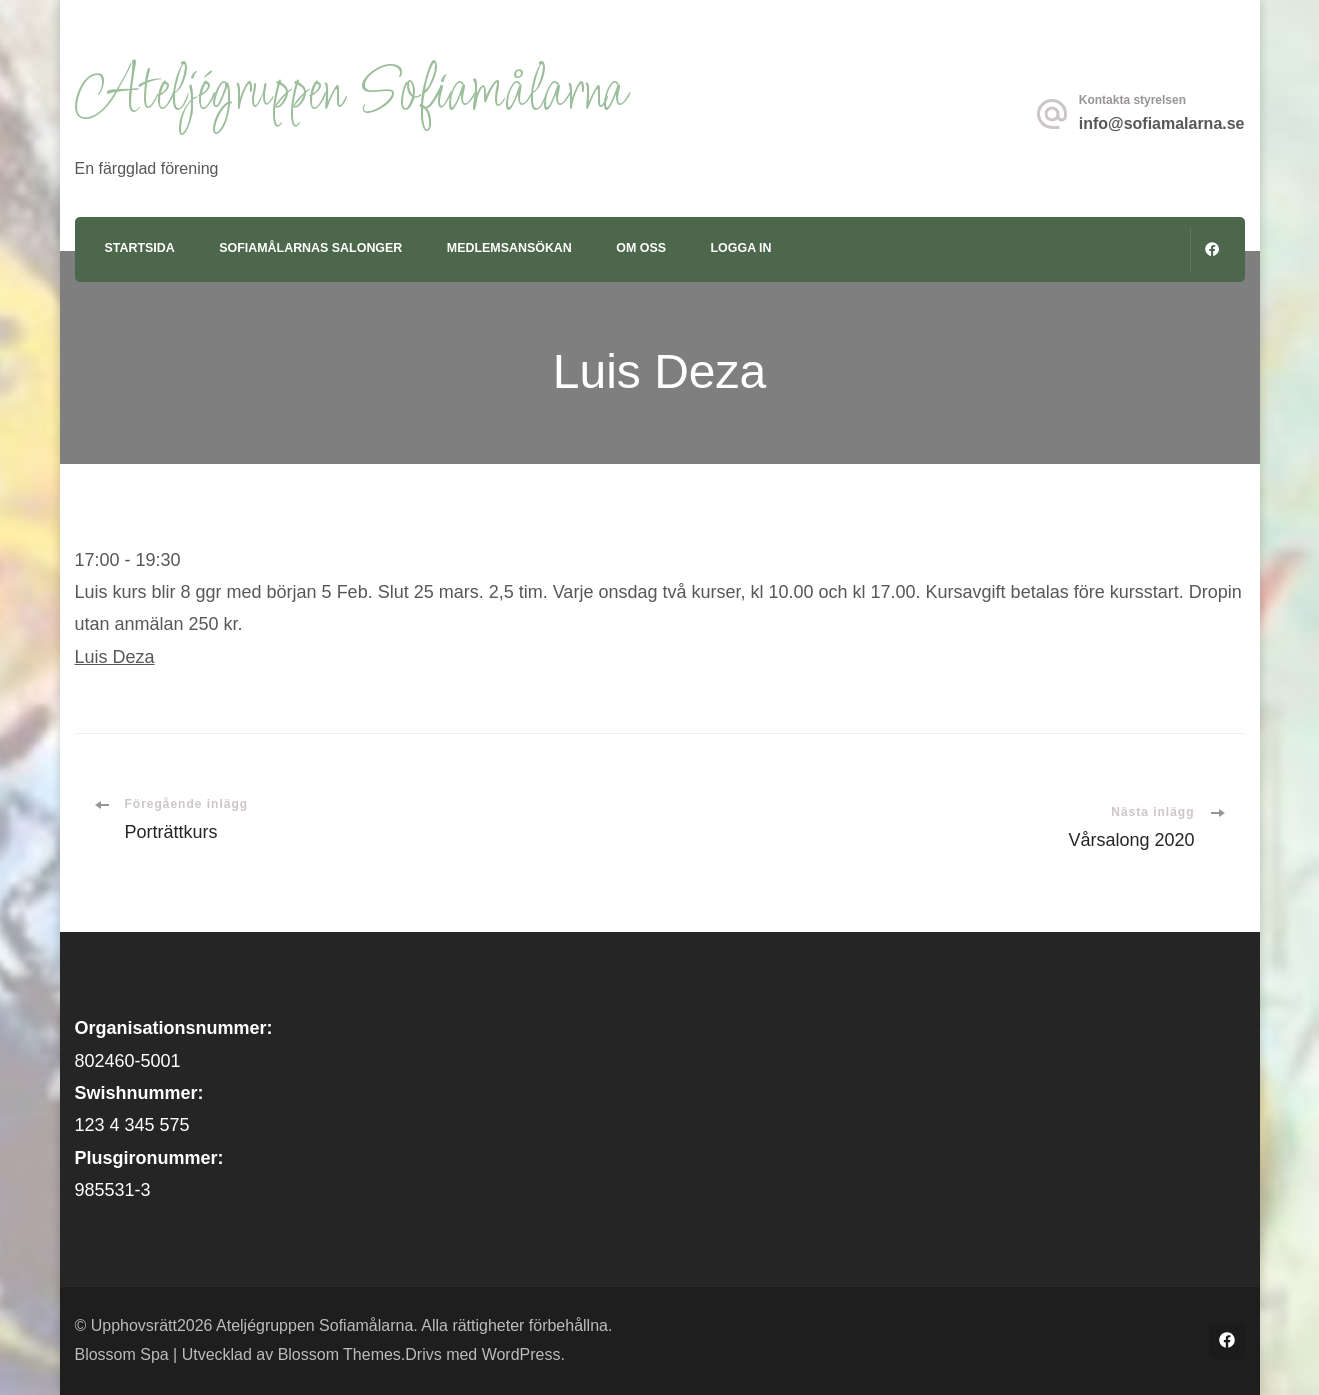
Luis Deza (115, 657)
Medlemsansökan (509, 248)
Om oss (641, 248)
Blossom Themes (339, 1354)
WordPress (521, 1354)
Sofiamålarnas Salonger (310, 248)
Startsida (140, 248)
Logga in (741, 248)
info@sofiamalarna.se (1162, 123)
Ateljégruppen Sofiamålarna (350, 93)
